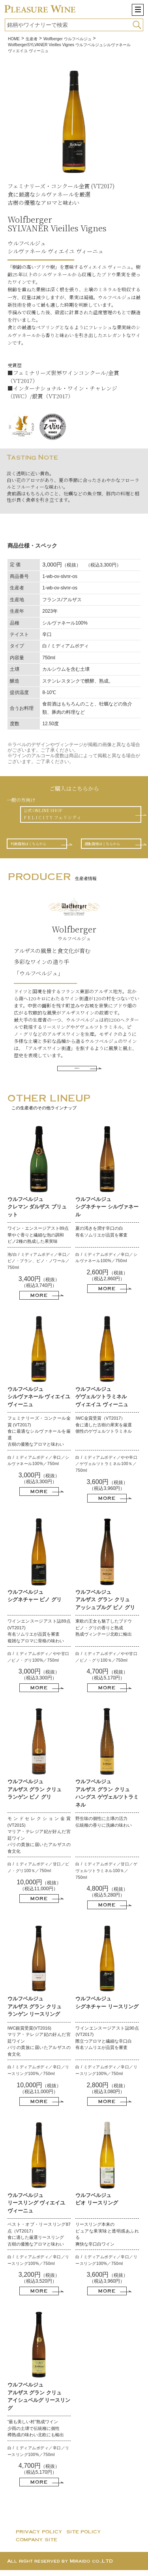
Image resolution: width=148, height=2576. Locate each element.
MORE (77, 1073)
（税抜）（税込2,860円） (106, 1281)
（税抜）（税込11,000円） (39, 1891)
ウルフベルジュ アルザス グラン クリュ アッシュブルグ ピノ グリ (105, 1605)
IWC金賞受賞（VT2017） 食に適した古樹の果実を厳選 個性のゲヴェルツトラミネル (103, 1430)
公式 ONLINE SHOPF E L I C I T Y (56, 815)
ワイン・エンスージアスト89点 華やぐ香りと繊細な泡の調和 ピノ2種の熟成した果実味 (38, 1241)
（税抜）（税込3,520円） (39, 2284)
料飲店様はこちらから (36, 846)
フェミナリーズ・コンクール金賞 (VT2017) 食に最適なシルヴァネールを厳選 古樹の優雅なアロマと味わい (39, 1437)
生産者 (31, 39)
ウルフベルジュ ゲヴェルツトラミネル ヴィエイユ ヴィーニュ (101, 1402)
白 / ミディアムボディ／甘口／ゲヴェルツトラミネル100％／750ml (106, 1876)
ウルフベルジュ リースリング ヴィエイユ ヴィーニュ (36, 2208)
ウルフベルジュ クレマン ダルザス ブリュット (37, 1212)
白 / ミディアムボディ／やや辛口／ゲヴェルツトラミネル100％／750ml (106, 1469)
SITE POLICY (83, 2538)
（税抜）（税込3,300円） (39, 1484)
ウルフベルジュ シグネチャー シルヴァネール (107, 1212)
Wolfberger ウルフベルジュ (67, 39)
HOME (14, 39)
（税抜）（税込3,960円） (106, 1491)
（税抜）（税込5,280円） (106, 1898)
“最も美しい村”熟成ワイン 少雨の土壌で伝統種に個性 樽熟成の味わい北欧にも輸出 (35, 2434)
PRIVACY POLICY (39, 2538)
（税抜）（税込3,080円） (106, 2094)
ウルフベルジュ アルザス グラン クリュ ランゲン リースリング (34, 2012)
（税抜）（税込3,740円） (39, 1288)
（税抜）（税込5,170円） (106, 1681)
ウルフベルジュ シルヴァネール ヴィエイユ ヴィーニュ (39, 1402)
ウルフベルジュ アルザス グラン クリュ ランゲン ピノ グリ (34, 1795)
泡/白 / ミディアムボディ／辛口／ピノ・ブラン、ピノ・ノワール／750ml (39, 1266)
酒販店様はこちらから (110, 846)
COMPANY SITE (36, 2546)
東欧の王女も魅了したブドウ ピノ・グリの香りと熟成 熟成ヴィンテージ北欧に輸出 (103, 1633)
